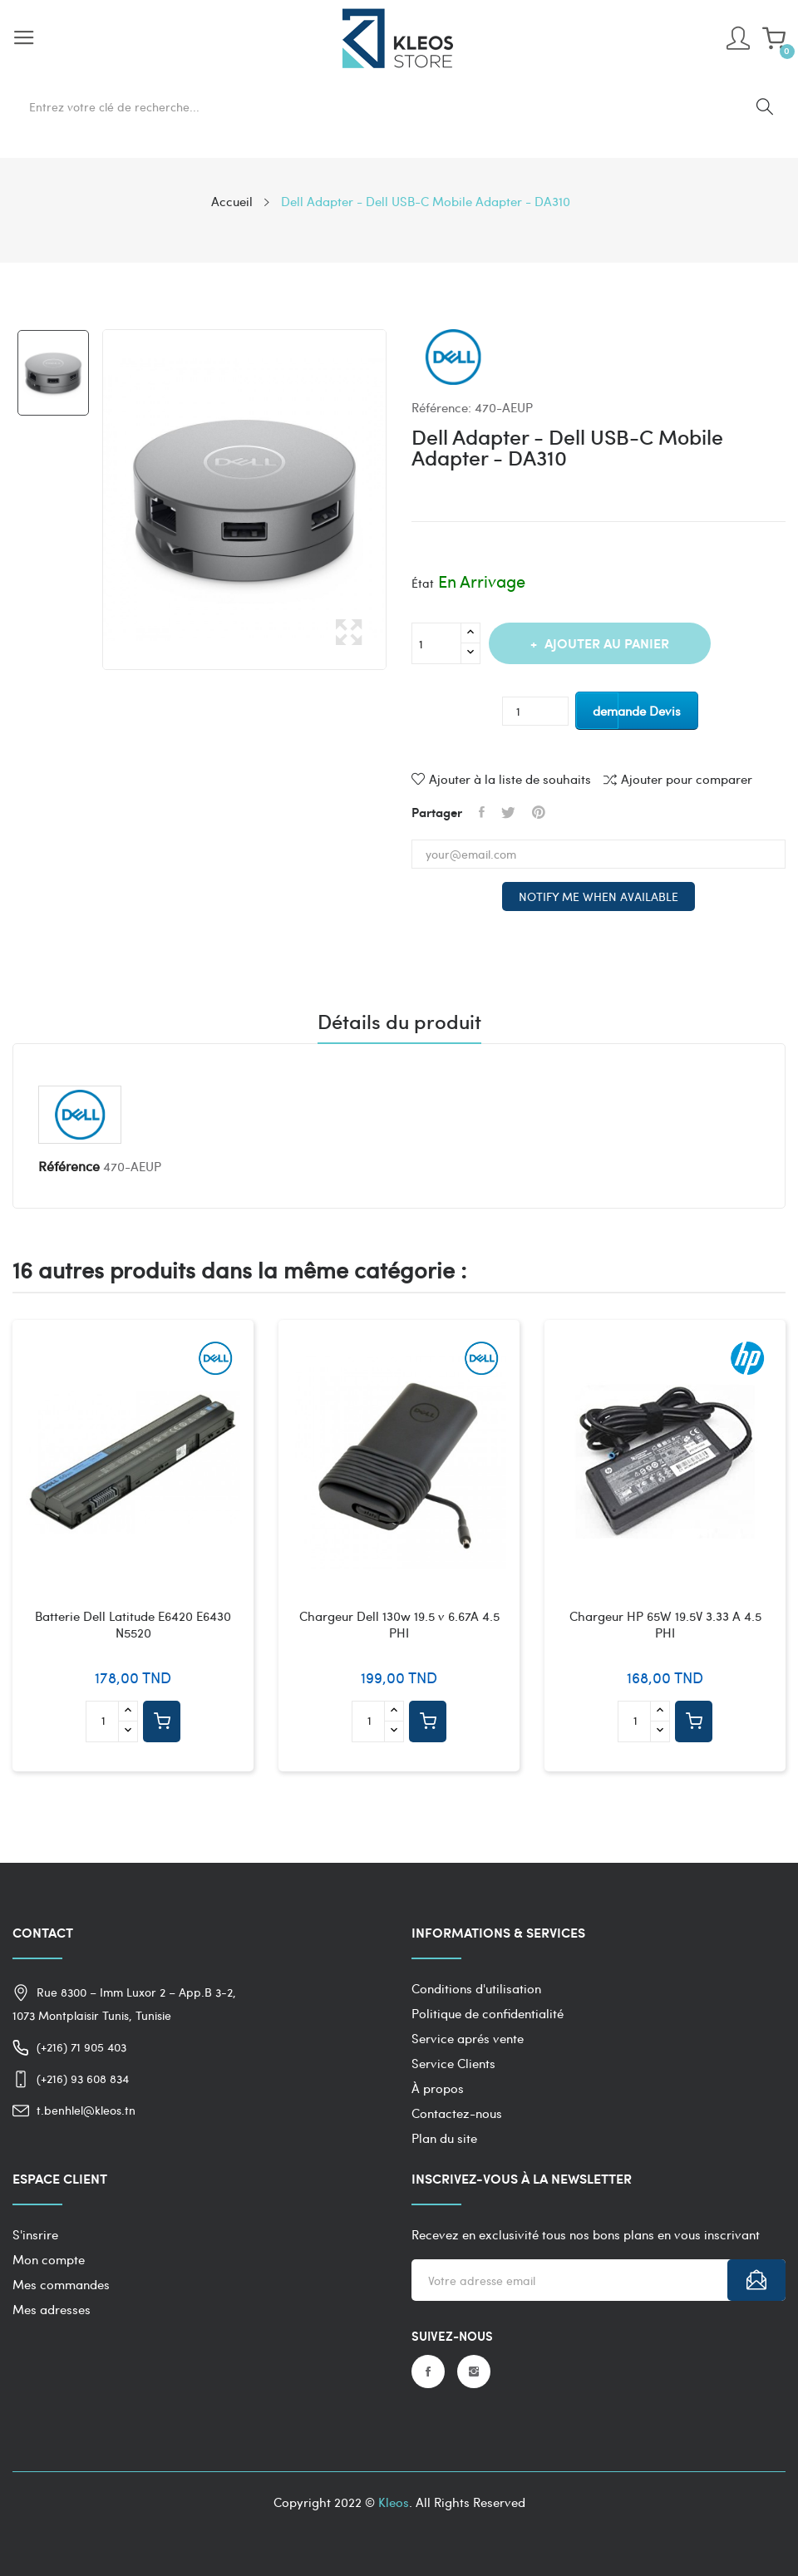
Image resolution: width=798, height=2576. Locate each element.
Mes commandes (61, 2284)
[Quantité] (436, 643)
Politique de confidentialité (487, 2013)
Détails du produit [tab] (399, 1023)
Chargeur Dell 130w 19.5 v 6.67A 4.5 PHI (399, 1625)
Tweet (508, 812)
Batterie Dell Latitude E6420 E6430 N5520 (133, 1625)
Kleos (393, 2502)
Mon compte (48, 2259)
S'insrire (35, 2234)
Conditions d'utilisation (476, 1988)
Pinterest (539, 812)
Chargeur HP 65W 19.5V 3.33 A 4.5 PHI (665, 1625)
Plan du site (444, 2138)
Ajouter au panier (605, 643)
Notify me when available (598, 896)
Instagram (473, 2371)
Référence (69, 1165)
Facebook (428, 2371)
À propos (437, 2088)
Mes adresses (51, 2309)
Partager (481, 812)
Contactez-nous (456, 2113)
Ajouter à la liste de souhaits (501, 779)
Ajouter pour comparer (677, 779)
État (422, 583)
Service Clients (453, 2063)
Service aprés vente (467, 2038)
